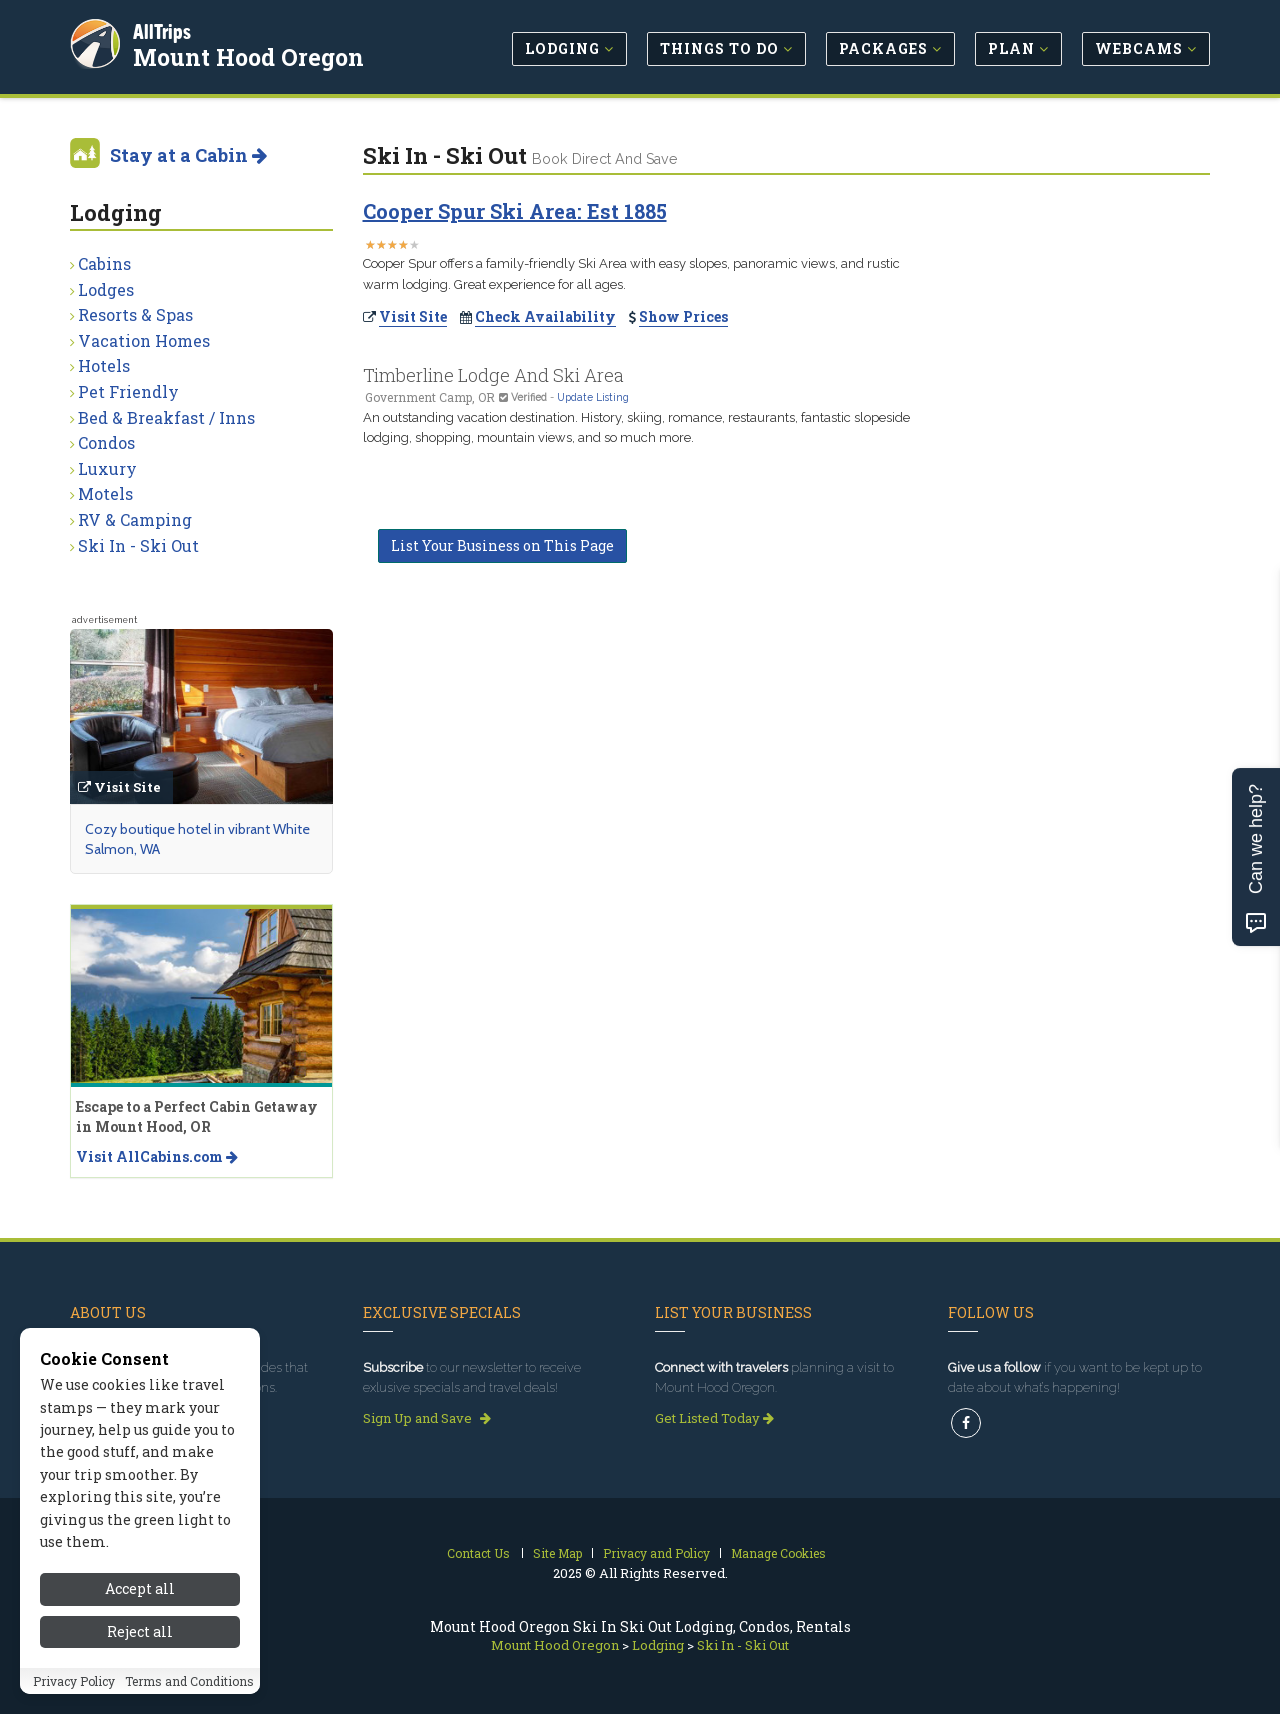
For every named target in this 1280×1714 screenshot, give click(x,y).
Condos (106, 442)
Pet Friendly (128, 391)
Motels (105, 493)
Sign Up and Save (427, 1418)
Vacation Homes (144, 340)
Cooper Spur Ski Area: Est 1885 (515, 211)
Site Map (557, 1553)
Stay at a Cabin (188, 155)
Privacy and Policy (656, 1553)
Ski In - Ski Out (138, 545)
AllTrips (165, 28)
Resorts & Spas (135, 314)
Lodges (106, 289)
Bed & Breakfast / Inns (166, 417)
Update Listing (593, 397)
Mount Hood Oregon (251, 54)
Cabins (104, 263)
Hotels (104, 365)
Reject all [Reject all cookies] (140, 1631)
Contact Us (478, 1553)
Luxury (107, 468)
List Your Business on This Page (502, 545)
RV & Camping (135, 519)
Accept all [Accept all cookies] (140, 1588)
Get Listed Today (714, 1418)
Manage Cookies (778, 1553)
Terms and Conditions (189, 1681)
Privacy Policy (74, 1681)
